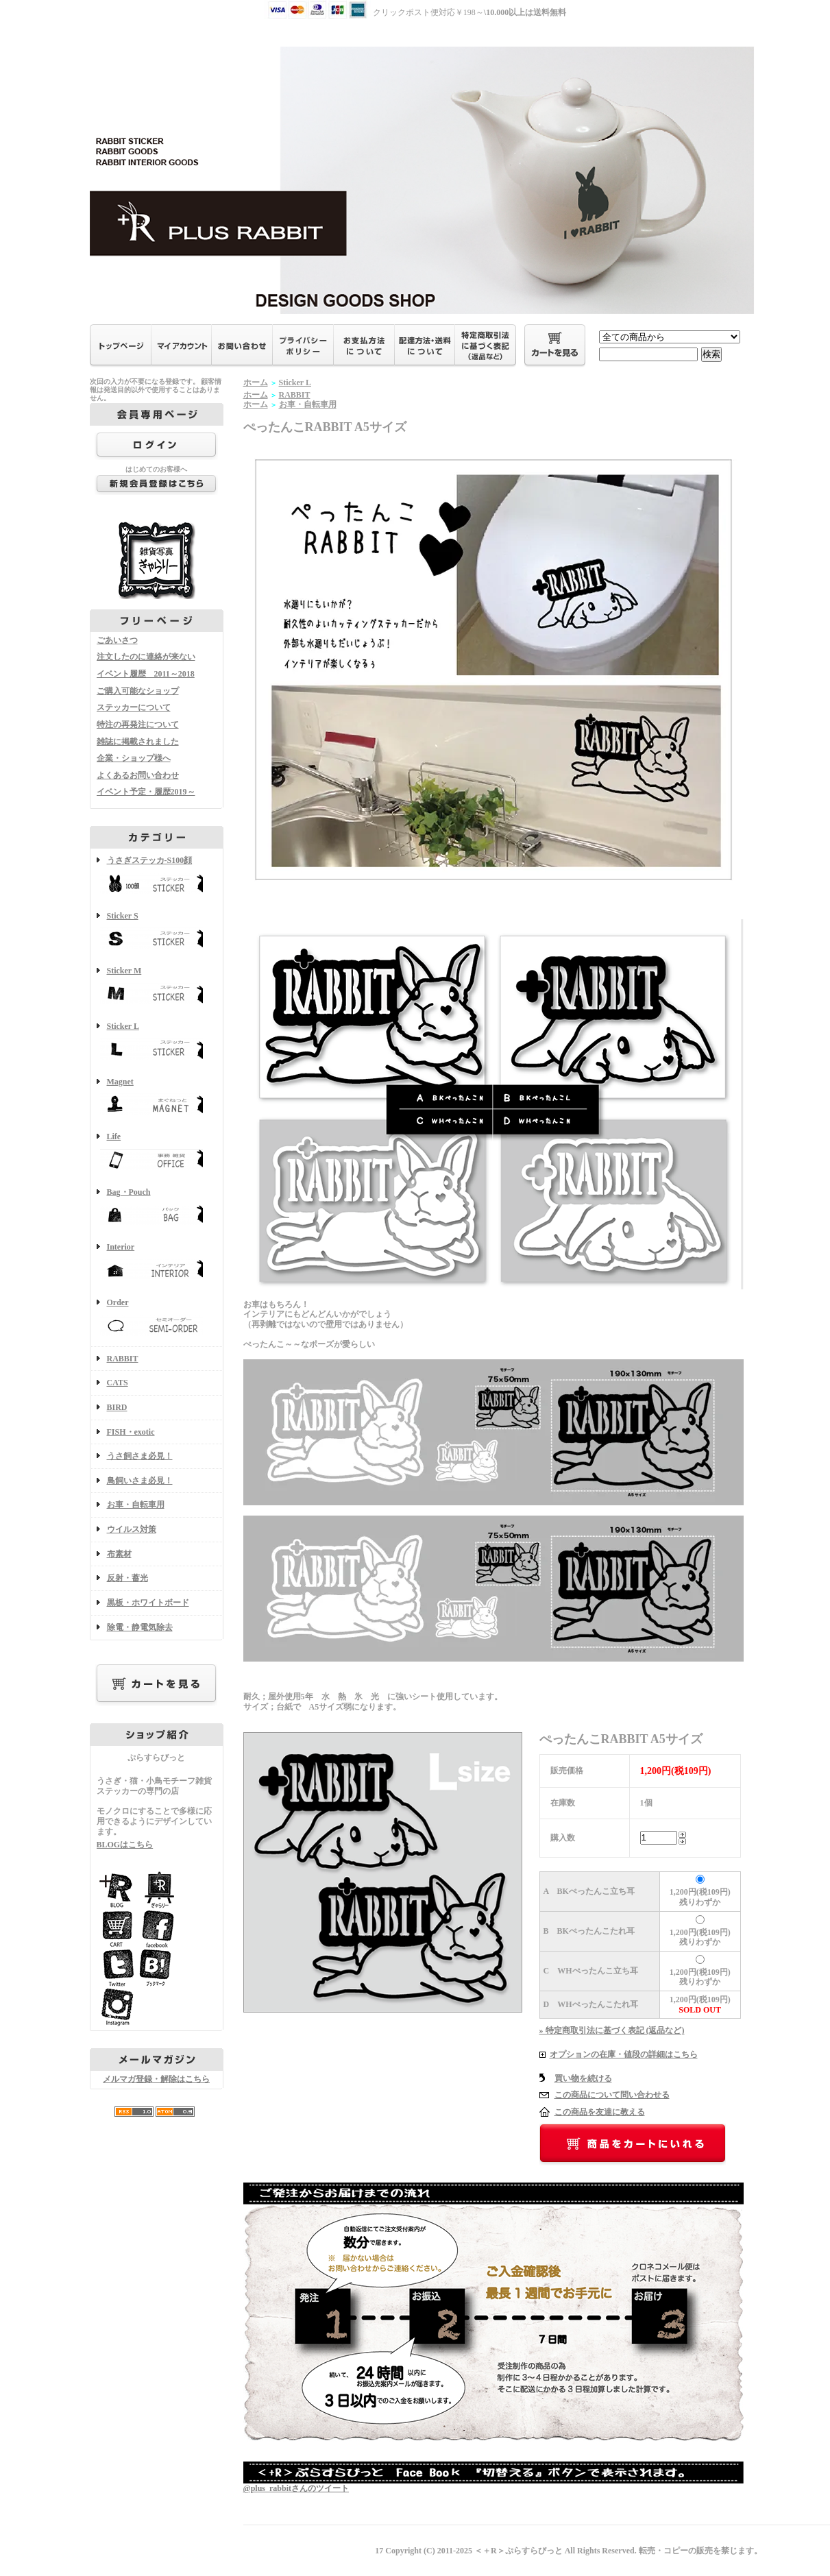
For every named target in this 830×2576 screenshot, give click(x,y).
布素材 (119, 1554)
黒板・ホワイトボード (148, 1602)
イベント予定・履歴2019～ (146, 792)
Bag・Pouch (157, 1208)
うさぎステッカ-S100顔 (157, 876)
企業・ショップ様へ (134, 758)
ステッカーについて (134, 707)
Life (157, 1153)
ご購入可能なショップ (138, 691)
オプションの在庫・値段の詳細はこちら (624, 2054)
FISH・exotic (131, 1432)
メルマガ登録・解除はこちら (156, 2079)
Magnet (157, 1098)
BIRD (117, 1407)
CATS (117, 1382)
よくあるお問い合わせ (138, 775)
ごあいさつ (117, 640)
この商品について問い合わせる (612, 2095)
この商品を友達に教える (599, 2112)
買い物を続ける (583, 2078)
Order (157, 1318)
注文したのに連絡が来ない (146, 656)
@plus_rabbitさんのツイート (296, 2488)
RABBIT (122, 1358)
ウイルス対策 (131, 1529)
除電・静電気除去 (140, 1627)
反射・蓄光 (127, 1578)
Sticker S (157, 932)
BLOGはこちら (125, 1844)
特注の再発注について (138, 724)
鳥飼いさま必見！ (140, 1480)
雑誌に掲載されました (138, 741)
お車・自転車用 (135, 1504)
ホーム (255, 382)
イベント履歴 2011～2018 (146, 674)
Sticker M (157, 987)
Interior (157, 1263)
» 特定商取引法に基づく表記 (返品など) (612, 2030)
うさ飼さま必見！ (140, 1456)
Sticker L (157, 1042)
